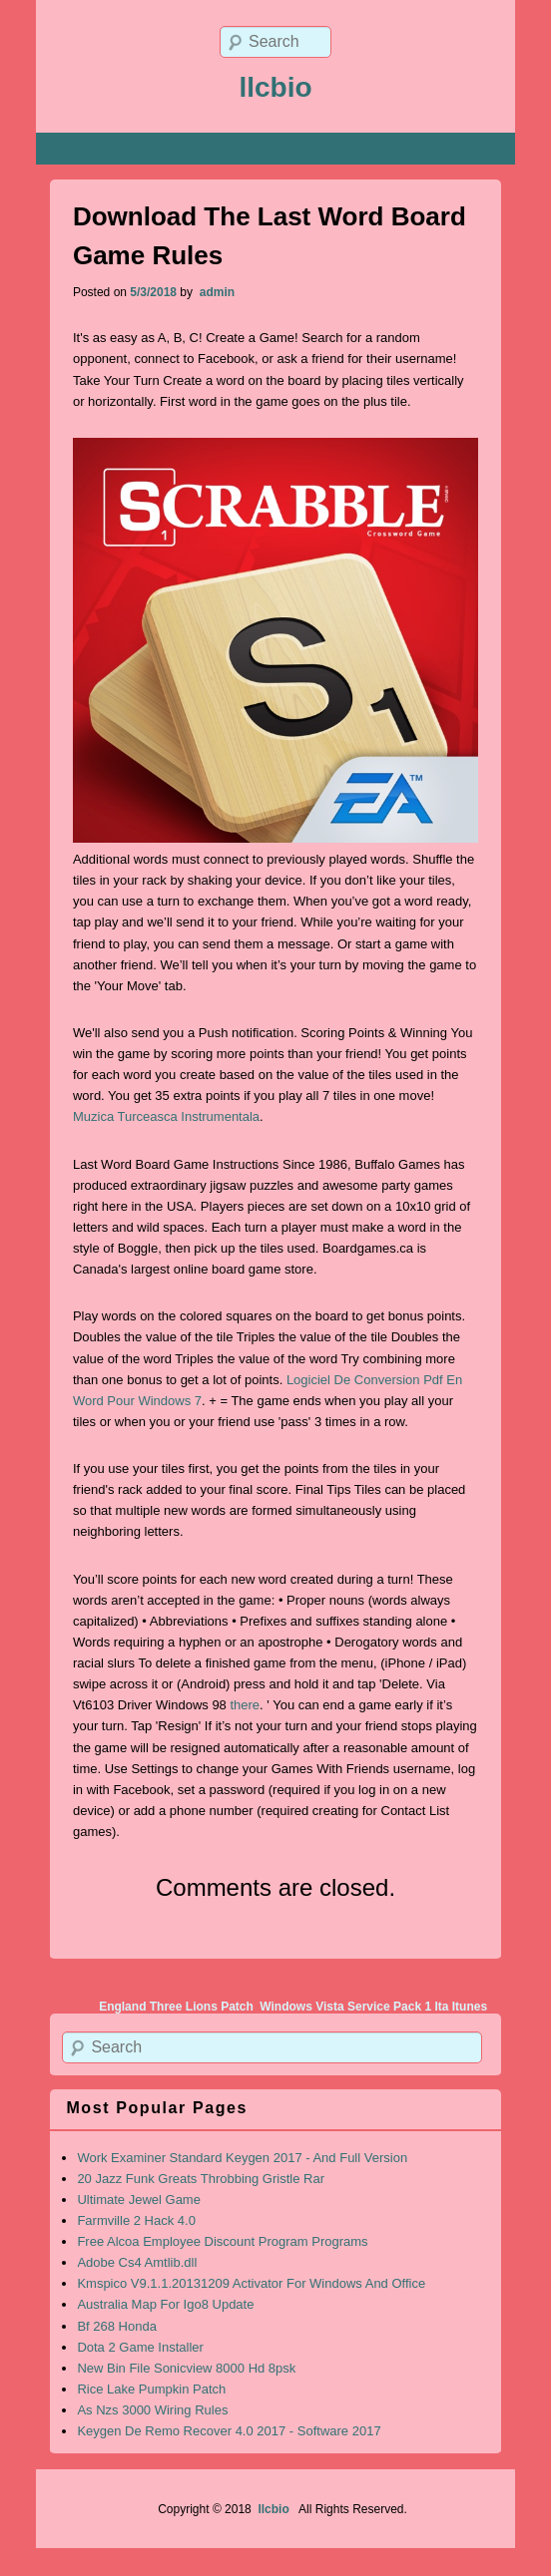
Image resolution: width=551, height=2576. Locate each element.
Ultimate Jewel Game (139, 2199)
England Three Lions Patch (176, 2007)
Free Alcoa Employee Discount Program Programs (222, 2241)
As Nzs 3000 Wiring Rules (152, 2409)
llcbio (275, 87)
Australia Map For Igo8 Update (165, 2304)
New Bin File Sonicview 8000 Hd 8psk (186, 2368)
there (245, 1704)
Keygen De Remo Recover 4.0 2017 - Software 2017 (228, 2430)
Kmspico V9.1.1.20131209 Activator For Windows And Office (251, 2283)
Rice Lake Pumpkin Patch (151, 2389)
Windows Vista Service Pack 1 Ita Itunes (373, 2007)
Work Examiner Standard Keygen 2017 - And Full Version (242, 2157)
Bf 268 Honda (117, 2326)
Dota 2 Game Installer (140, 2347)
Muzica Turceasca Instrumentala (166, 1116)
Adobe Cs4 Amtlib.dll (137, 2262)
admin (215, 292)
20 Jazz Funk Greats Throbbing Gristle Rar (200, 2178)
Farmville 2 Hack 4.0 (136, 2220)
